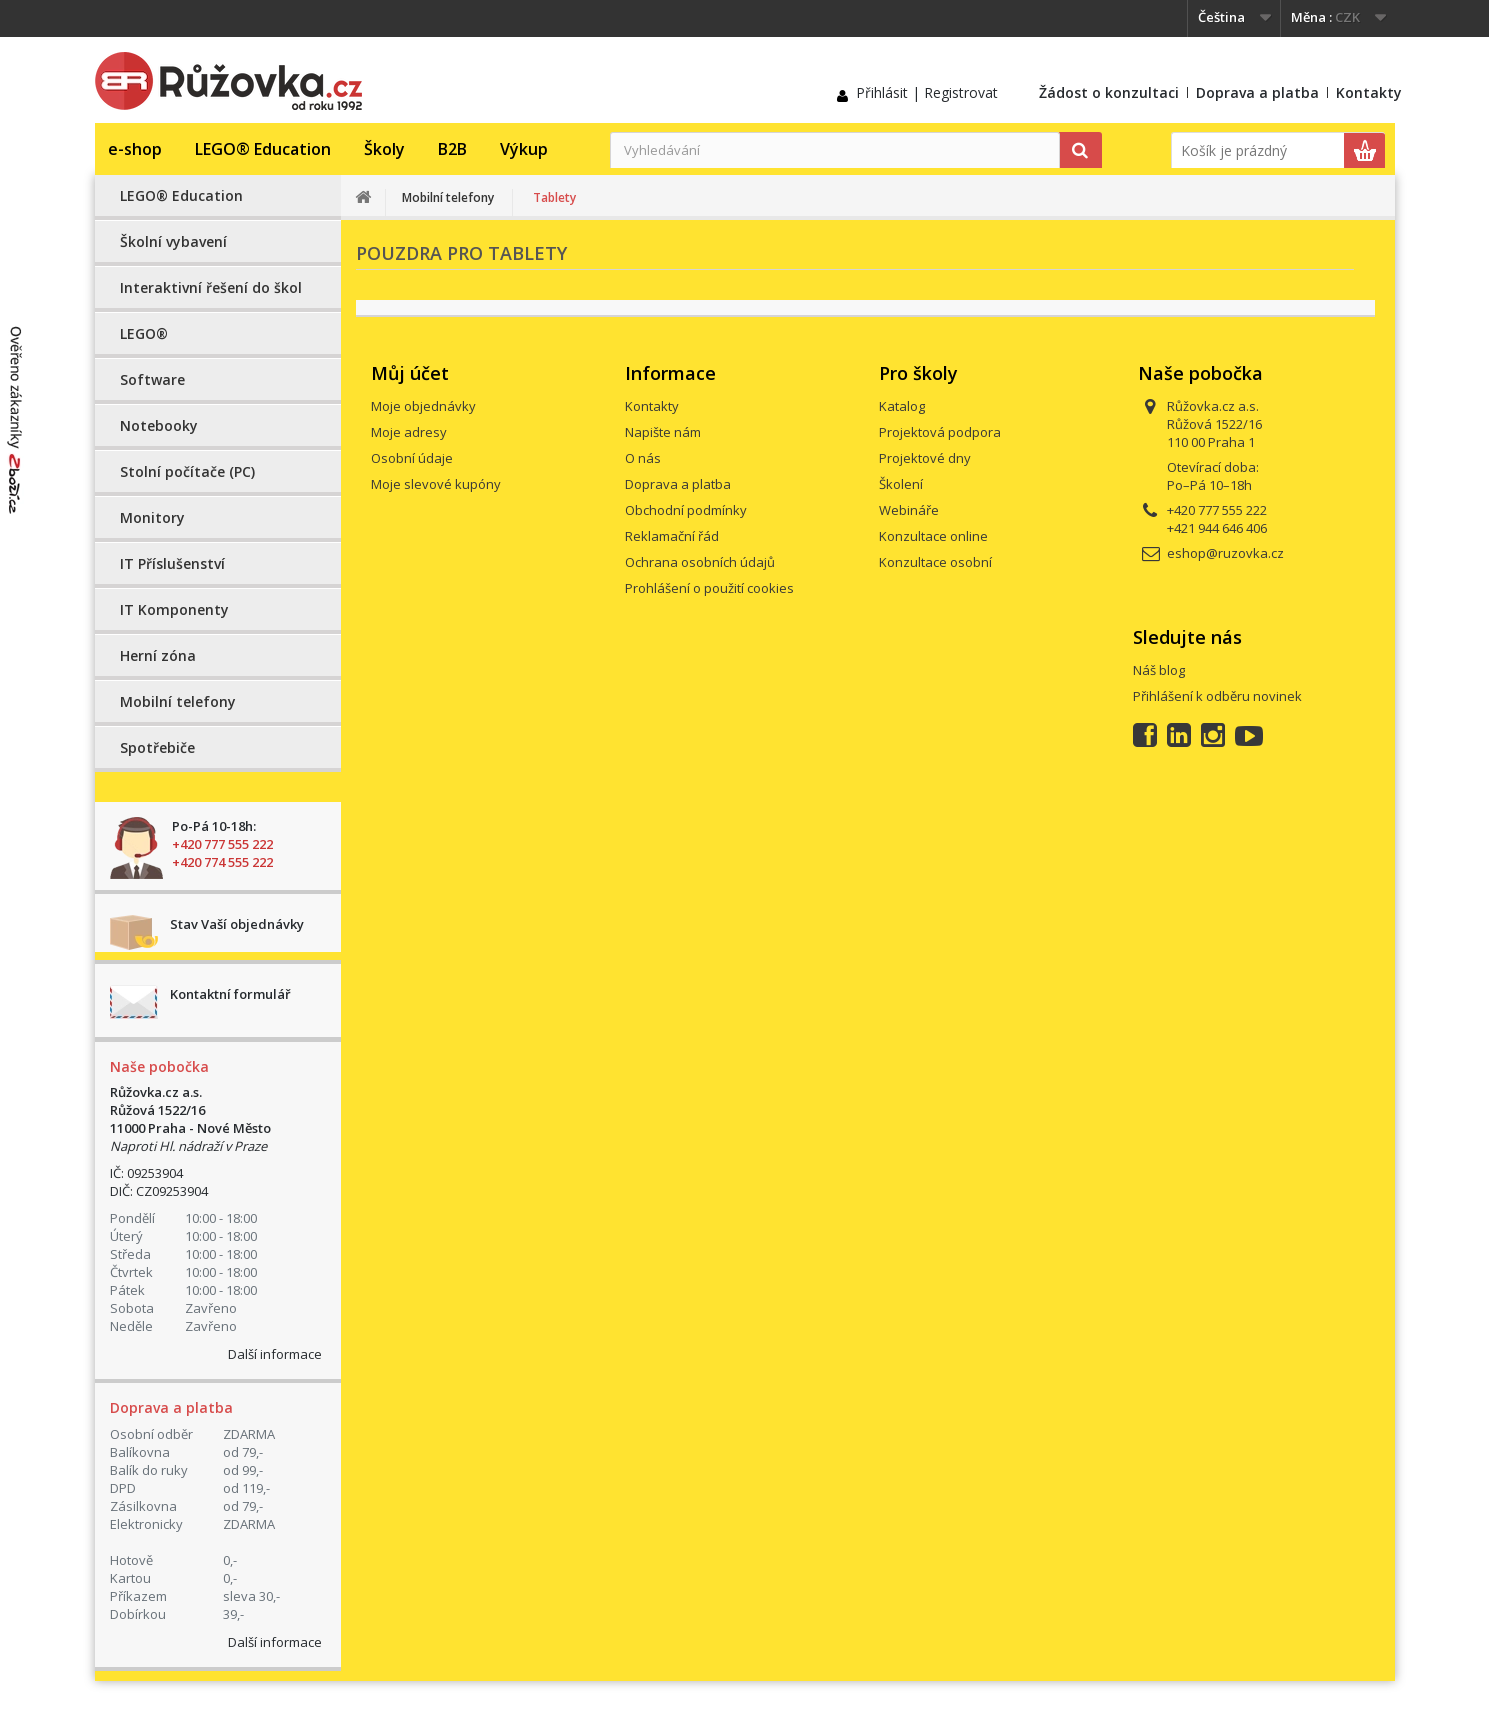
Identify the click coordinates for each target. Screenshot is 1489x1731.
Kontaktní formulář (230, 994)
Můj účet (410, 373)
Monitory (152, 517)
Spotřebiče (157, 747)
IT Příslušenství (172, 563)
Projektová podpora (940, 432)
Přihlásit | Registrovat (927, 92)
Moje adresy (409, 432)
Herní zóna (158, 655)
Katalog (902, 406)
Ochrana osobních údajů (700, 562)
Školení (901, 484)
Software (152, 379)
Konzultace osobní (935, 562)
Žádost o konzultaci (1109, 92)
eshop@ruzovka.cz (1225, 553)
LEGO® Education (263, 149)
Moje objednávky (423, 406)
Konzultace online (933, 536)
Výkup (524, 149)
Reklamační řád (672, 536)
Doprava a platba (1257, 92)
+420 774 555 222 (222, 862)
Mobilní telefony (178, 701)
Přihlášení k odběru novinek (1217, 696)
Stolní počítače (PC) (187, 471)
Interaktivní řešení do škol (211, 287)
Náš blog (1159, 670)
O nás (643, 458)
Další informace (275, 1354)
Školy (384, 149)
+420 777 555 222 (222, 844)
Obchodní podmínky (686, 510)
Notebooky (159, 425)
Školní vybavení (173, 241)
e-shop (135, 149)
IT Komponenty (174, 609)
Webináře (909, 510)
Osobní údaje (412, 458)
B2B (452, 149)
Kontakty (1369, 92)
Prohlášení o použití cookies (709, 588)
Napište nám (663, 432)
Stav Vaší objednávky (237, 924)
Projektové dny (925, 458)
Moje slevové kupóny (436, 484)
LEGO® (144, 333)
